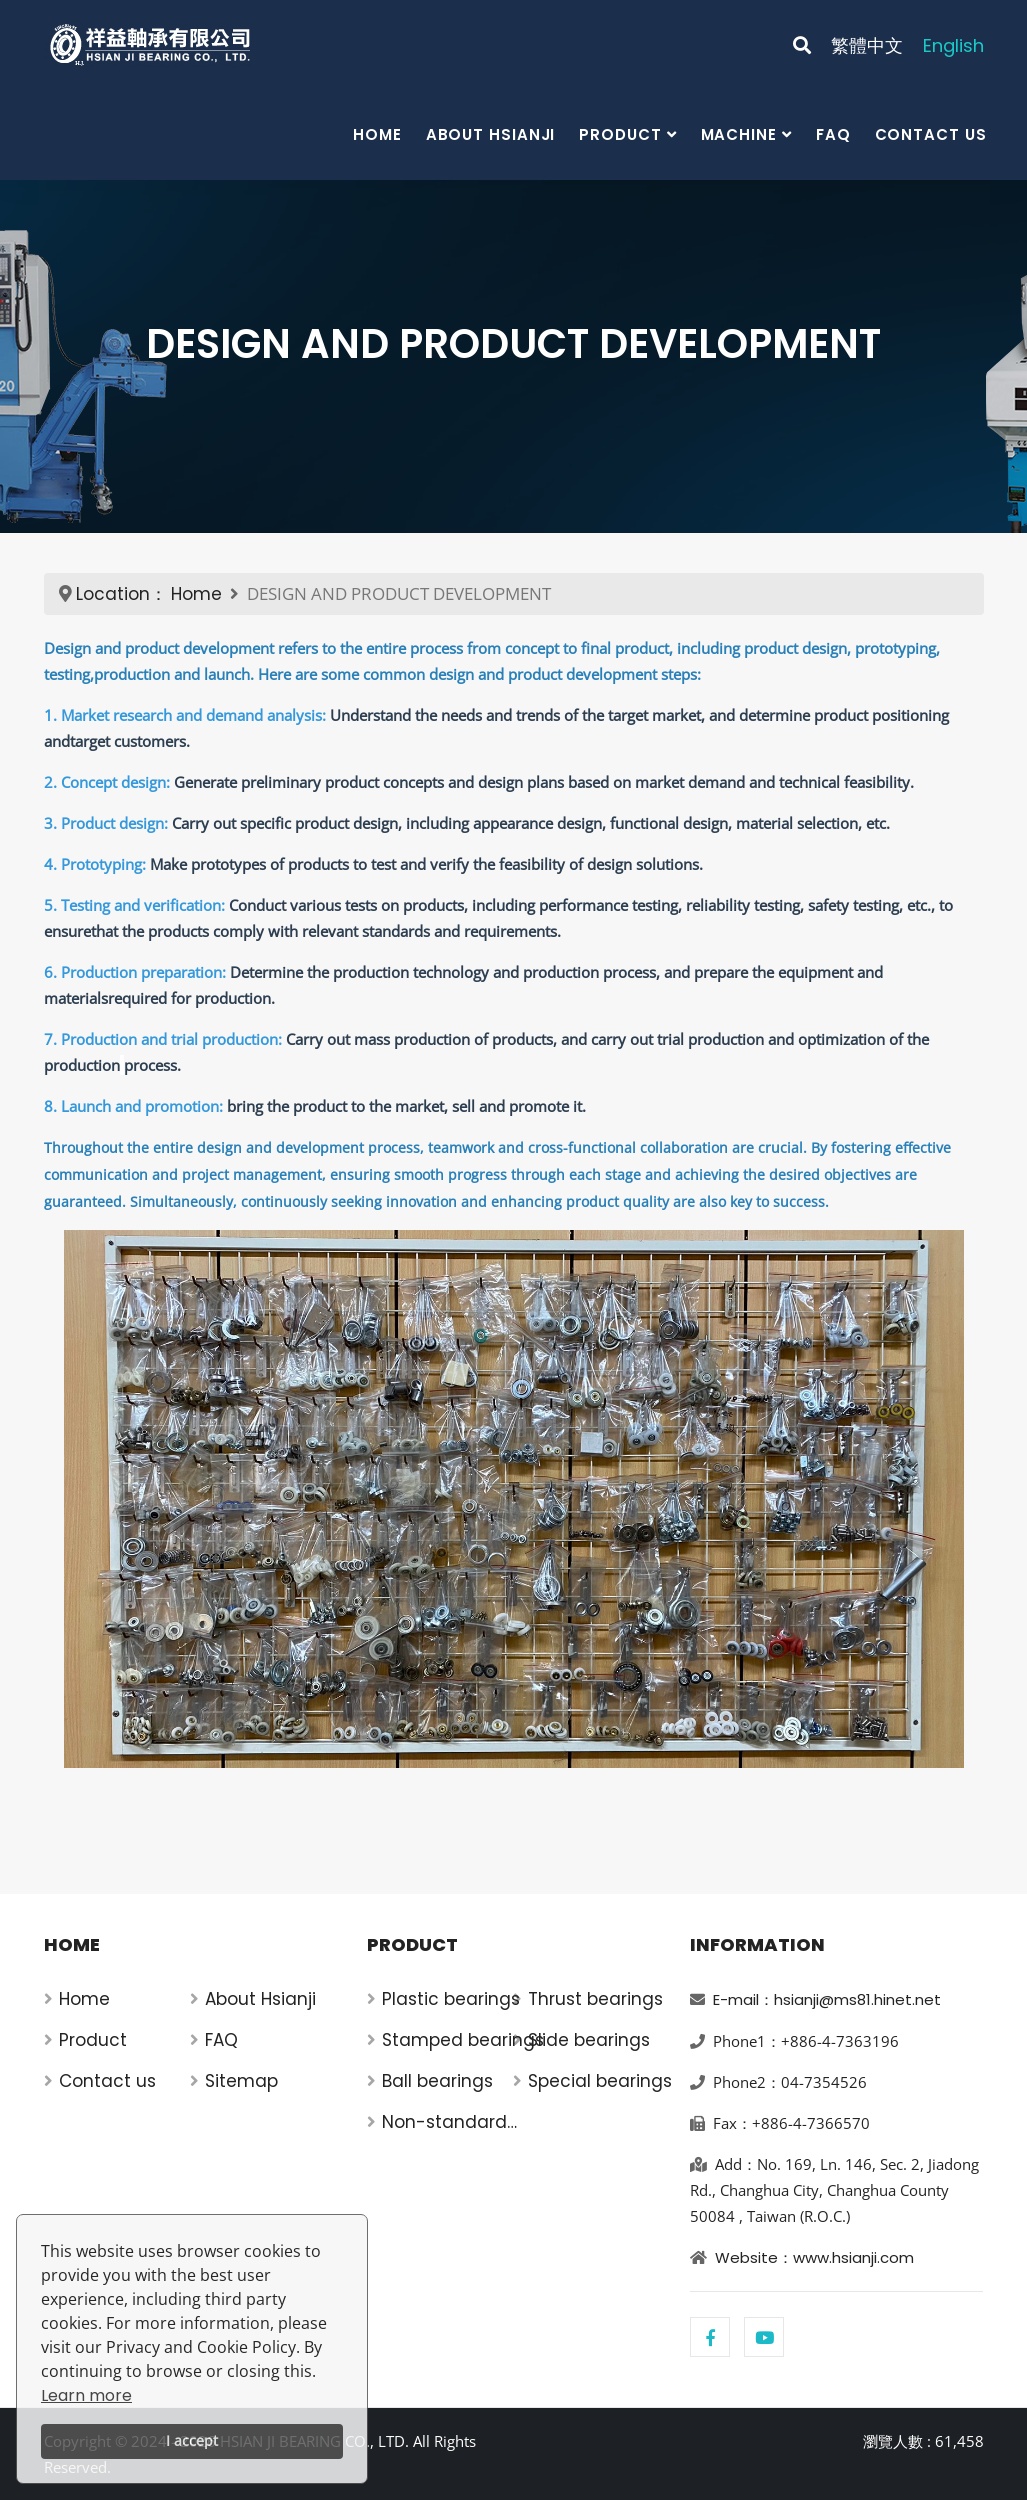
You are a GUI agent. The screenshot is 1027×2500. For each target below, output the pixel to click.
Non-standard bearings (444, 2122)
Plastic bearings (451, 1999)
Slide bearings (589, 2040)
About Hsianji (491, 134)
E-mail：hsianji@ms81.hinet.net (827, 1999)
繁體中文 (867, 45)
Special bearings (600, 2081)
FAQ (833, 134)
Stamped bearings (463, 2040)
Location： (121, 594)
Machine (739, 134)
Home (377, 134)
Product (620, 134)
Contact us (931, 134)
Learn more (86, 2395)
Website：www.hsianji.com (814, 2257)
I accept (192, 2440)
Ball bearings (437, 2081)
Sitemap (241, 2081)
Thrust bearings (595, 1999)
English (953, 45)
